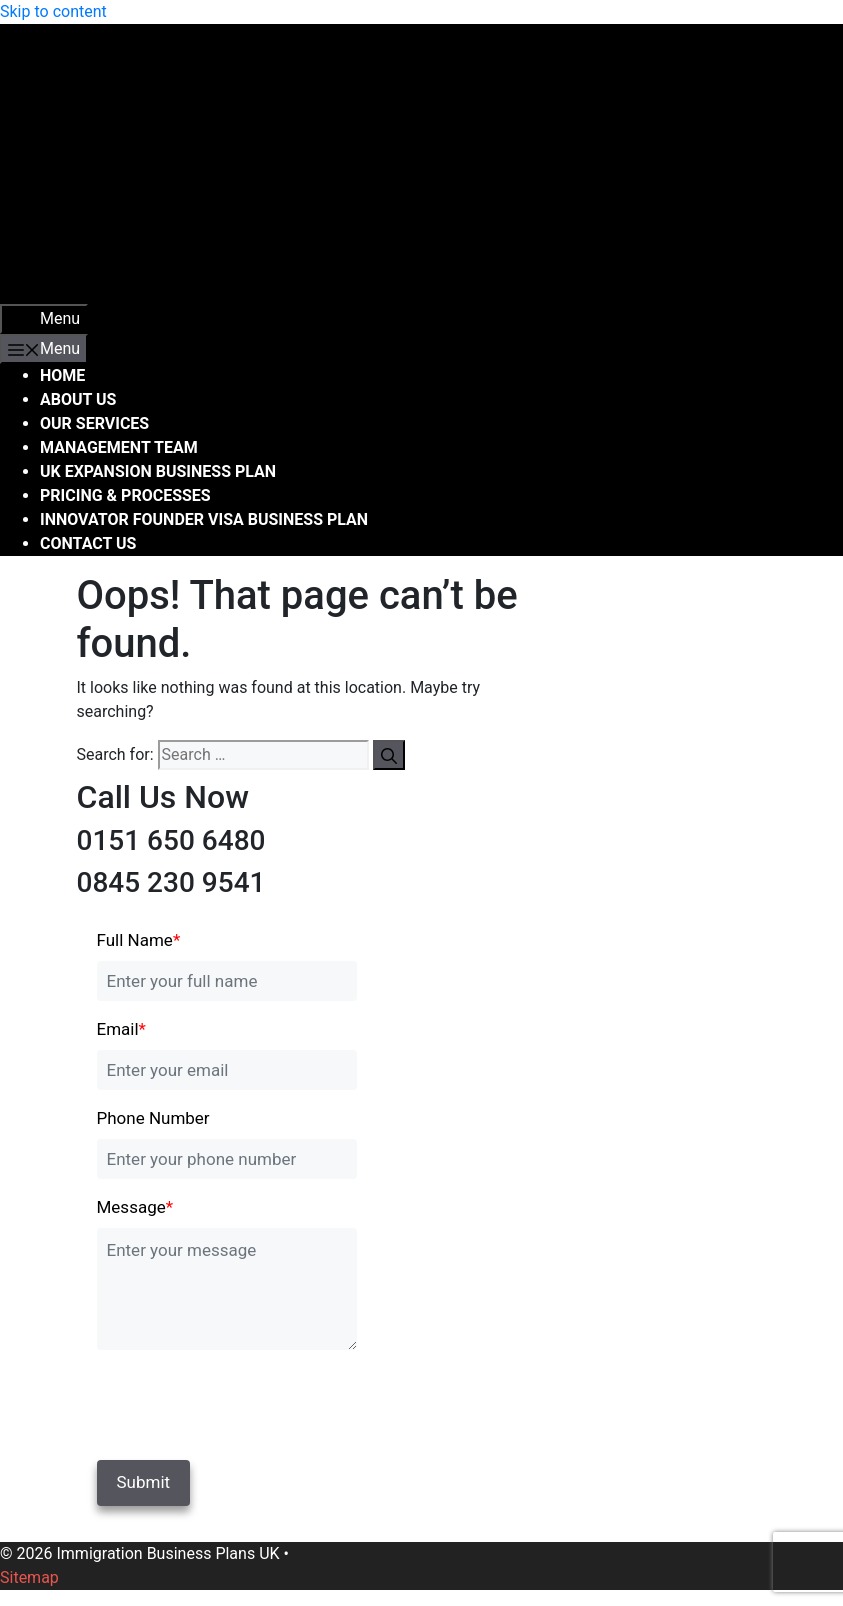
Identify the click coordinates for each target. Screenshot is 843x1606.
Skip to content (53, 11)
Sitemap (29, 1577)
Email (121, 1029)
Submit (144, 1482)
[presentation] (234, 1401)
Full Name (139, 940)
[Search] (389, 755)
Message (135, 1207)
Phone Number (153, 1118)
